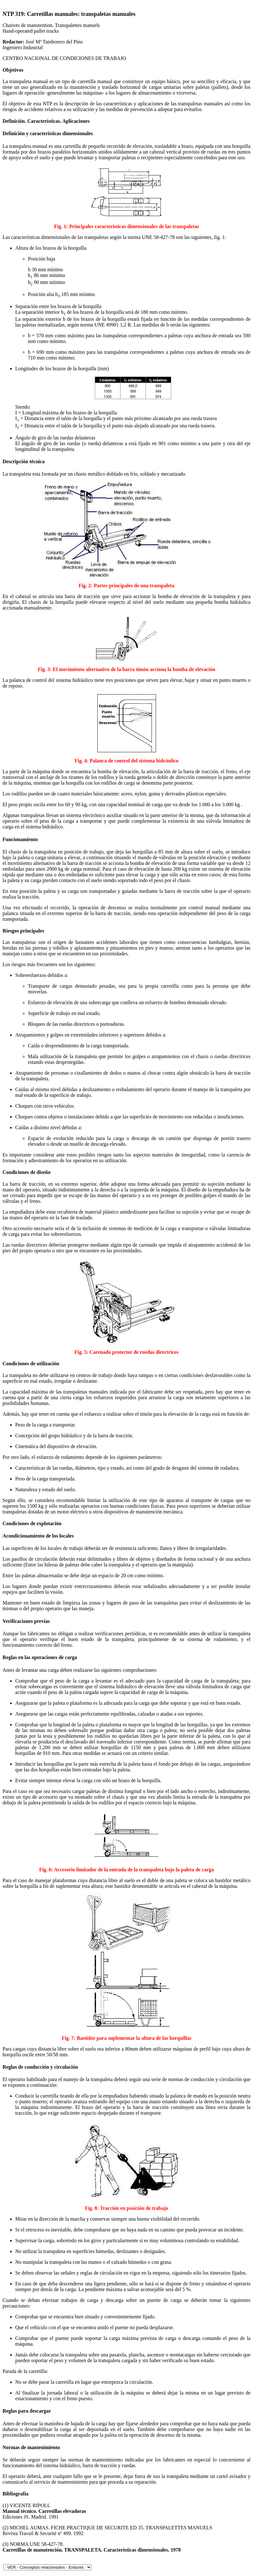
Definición (14, 133)
